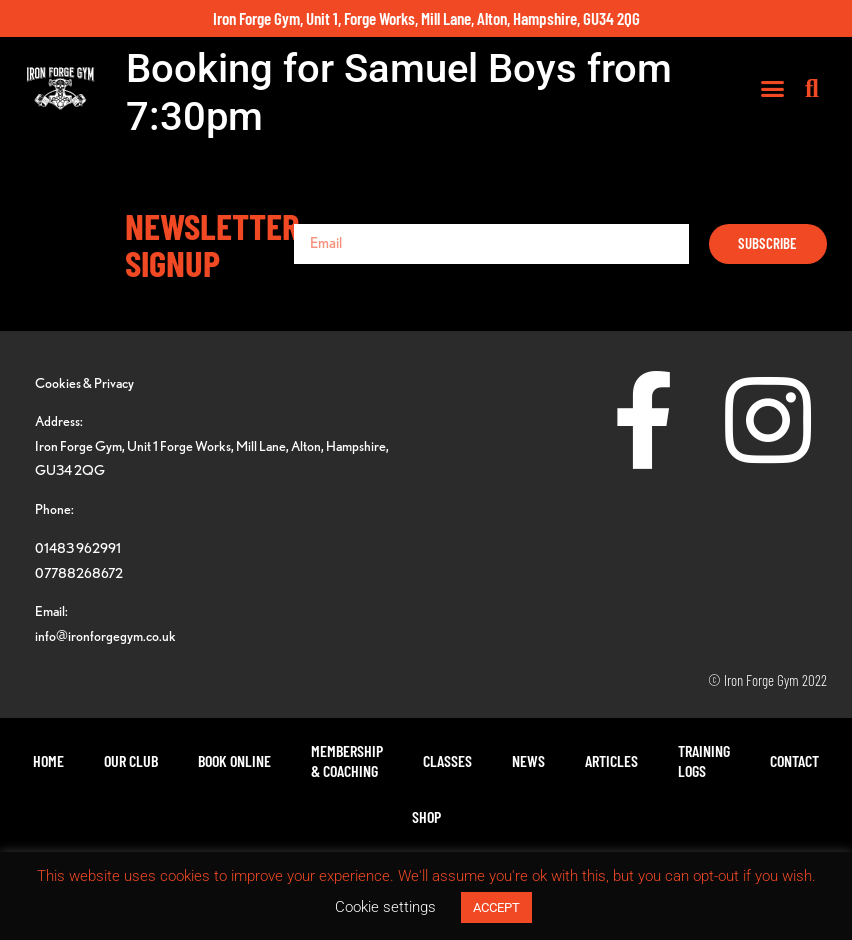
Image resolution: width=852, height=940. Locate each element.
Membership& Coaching (347, 760)
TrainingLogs (704, 760)
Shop (426, 816)
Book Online (234, 760)
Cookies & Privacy (84, 382)
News (528, 760)
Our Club (131, 760)
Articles (611, 760)
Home (48, 760)
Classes (447, 760)
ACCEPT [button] (496, 907)
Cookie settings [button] (385, 907)
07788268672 (79, 572)
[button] (773, 89)
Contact (794, 760)
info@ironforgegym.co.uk (105, 635)
